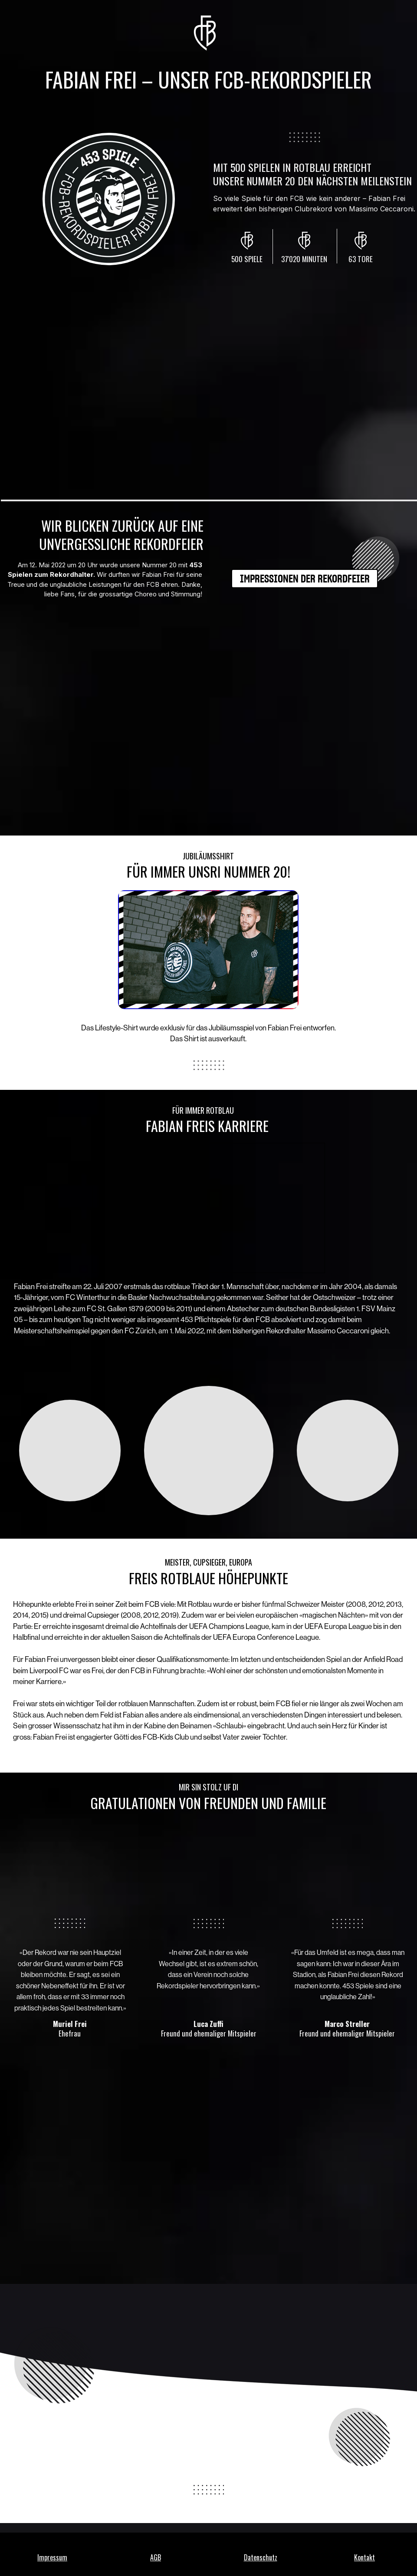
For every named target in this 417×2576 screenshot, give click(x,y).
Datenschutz (260, 2557)
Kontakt (364, 2557)
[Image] (208, 949)
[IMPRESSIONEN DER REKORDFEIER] (304, 578)
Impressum (52, 2557)
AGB (155, 2557)
